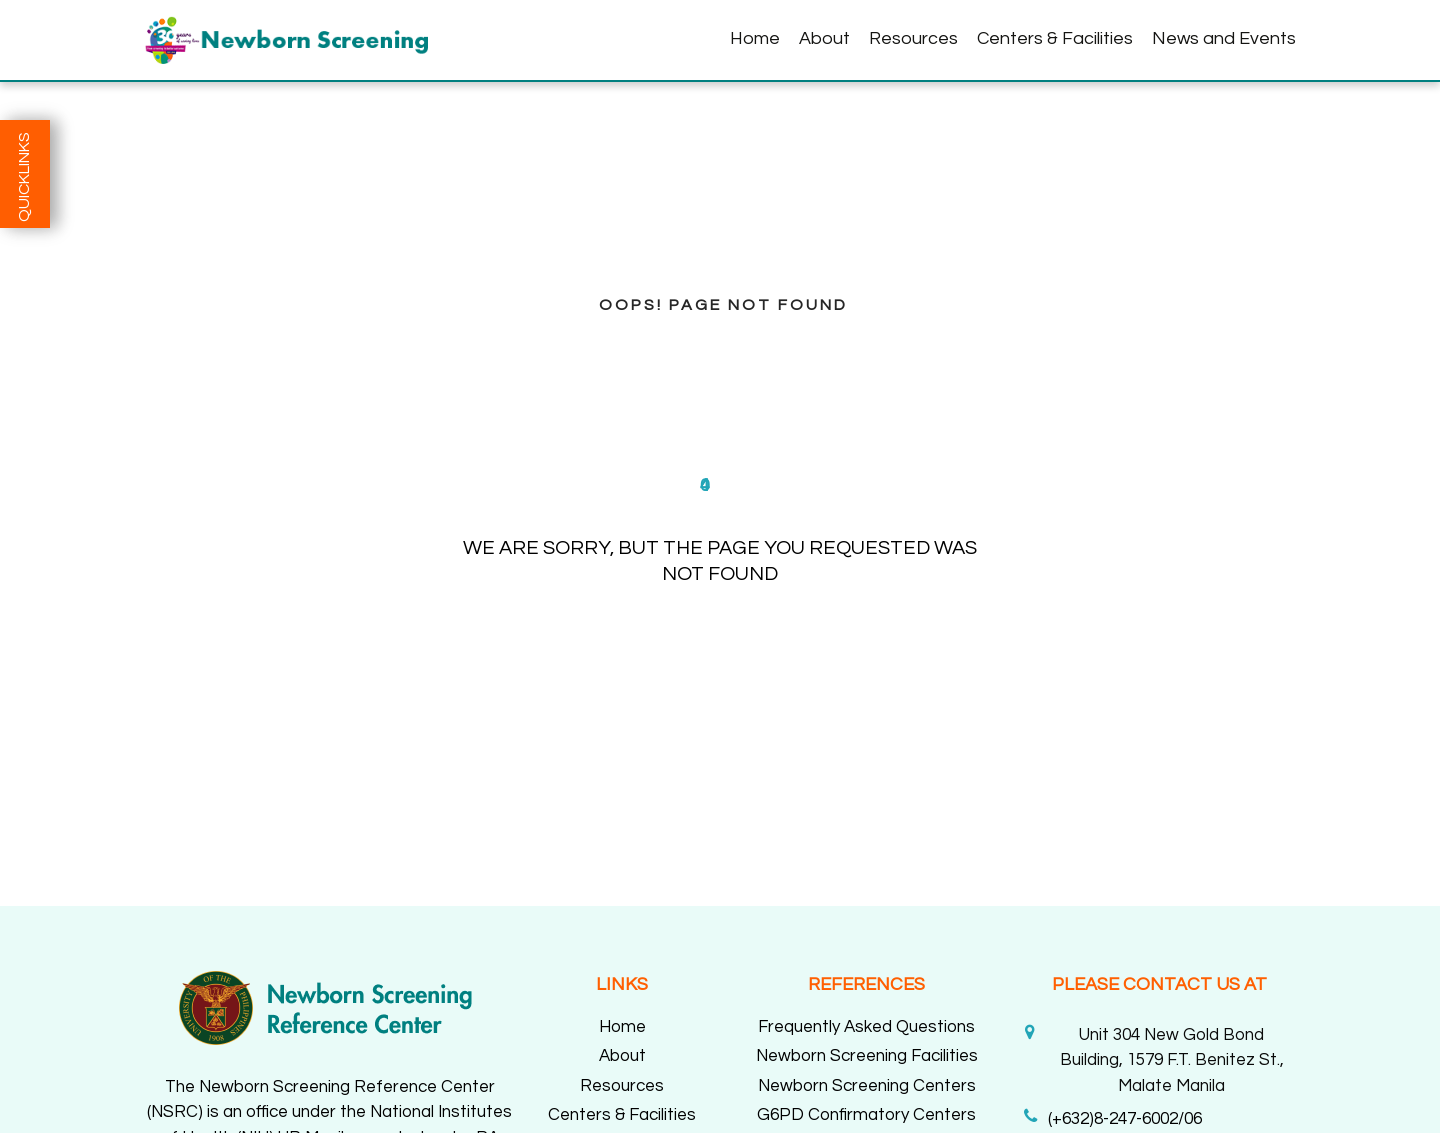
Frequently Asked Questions (866, 1027)
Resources (913, 39)
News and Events (1224, 39)
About (824, 39)
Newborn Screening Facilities (867, 1056)
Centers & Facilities (1055, 39)
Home (755, 39)
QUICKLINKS (24, 177)
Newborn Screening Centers (867, 1086)
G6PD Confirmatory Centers (866, 1115)
